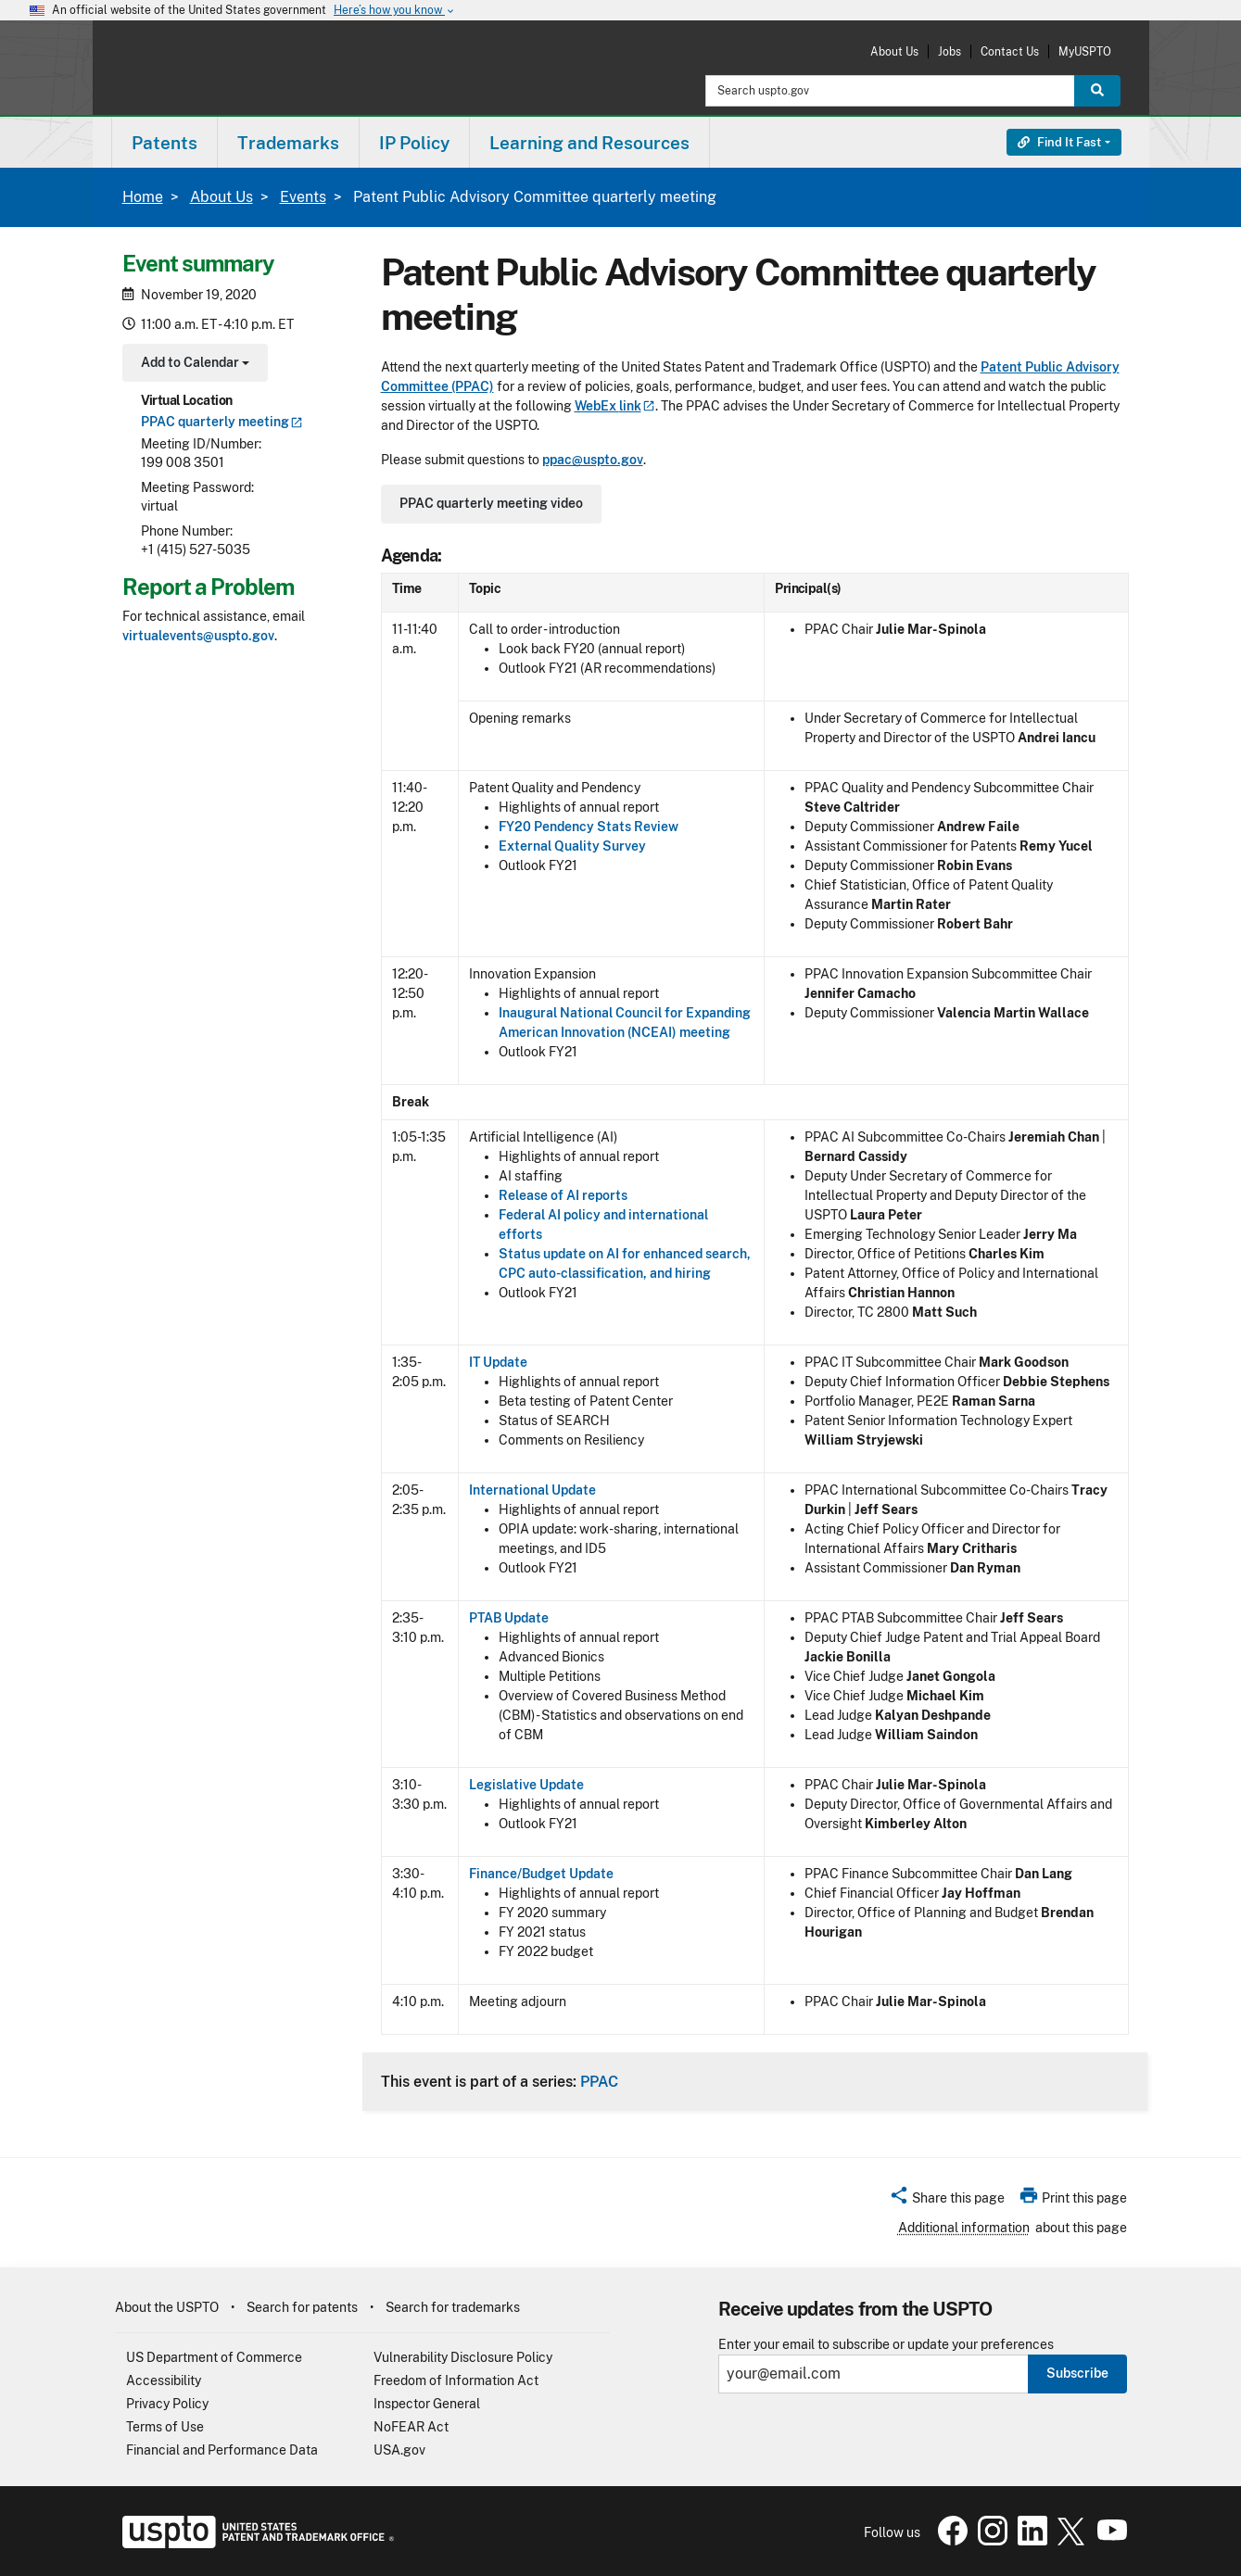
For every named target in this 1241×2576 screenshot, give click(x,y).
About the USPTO (167, 2307)
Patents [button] (164, 143)
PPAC (599, 2081)
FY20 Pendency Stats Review (588, 826)
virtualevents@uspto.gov (198, 635)
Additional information (964, 2227)
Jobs (949, 51)
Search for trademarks (453, 2307)
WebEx (615, 405)
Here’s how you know (395, 11)
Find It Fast (1059, 142)
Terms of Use (165, 2426)
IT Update (498, 1362)
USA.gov (399, 2450)
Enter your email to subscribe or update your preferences (886, 2345)
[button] (947, 2200)
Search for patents (302, 2307)
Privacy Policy (167, 2403)
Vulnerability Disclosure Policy (463, 2357)
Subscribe (1077, 2373)
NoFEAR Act (411, 2426)
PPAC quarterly (222, 421)
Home (142, 197)
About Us (894, 51)
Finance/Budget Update (541, 1873)
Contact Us (1010, 51)
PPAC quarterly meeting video (491, 503)
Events (303, 197)
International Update (532, 1490)
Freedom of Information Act (456, 2380)
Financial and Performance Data (222, 2450)
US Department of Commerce (214, 2357)
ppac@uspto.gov (592, 459)
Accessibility (163, 2380)
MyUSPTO (1084, 51)
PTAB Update (509, 1617)
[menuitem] (164, 142)
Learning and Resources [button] (589, 143)
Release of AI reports (563, 1195)
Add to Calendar (193, 364)
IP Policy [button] (414, 143)
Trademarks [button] (288, 143)
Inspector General (427, 2403)
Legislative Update (526, 1784)
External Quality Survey (572, 846)
